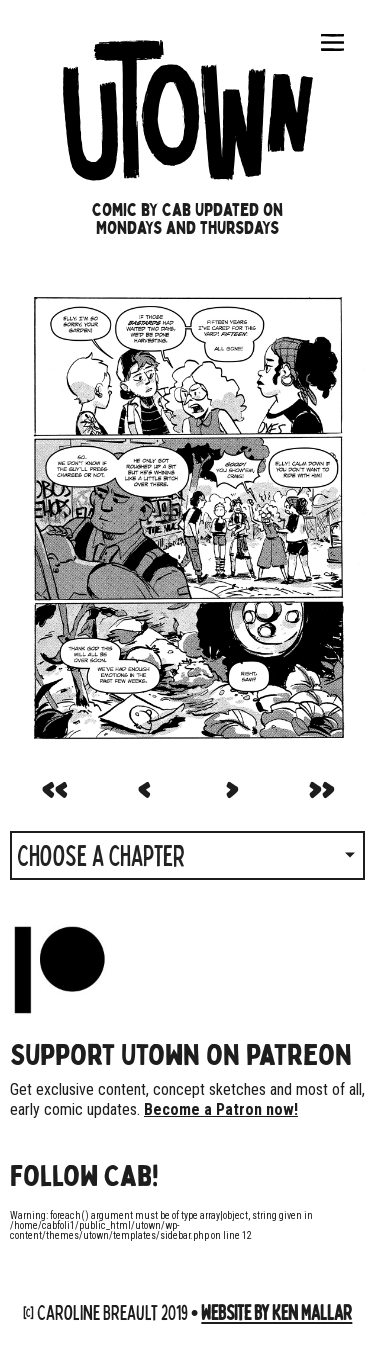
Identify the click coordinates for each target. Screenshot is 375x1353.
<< (54, 786)
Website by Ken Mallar (276, 1311)
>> (321, 786)
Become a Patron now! (221, 1109)
